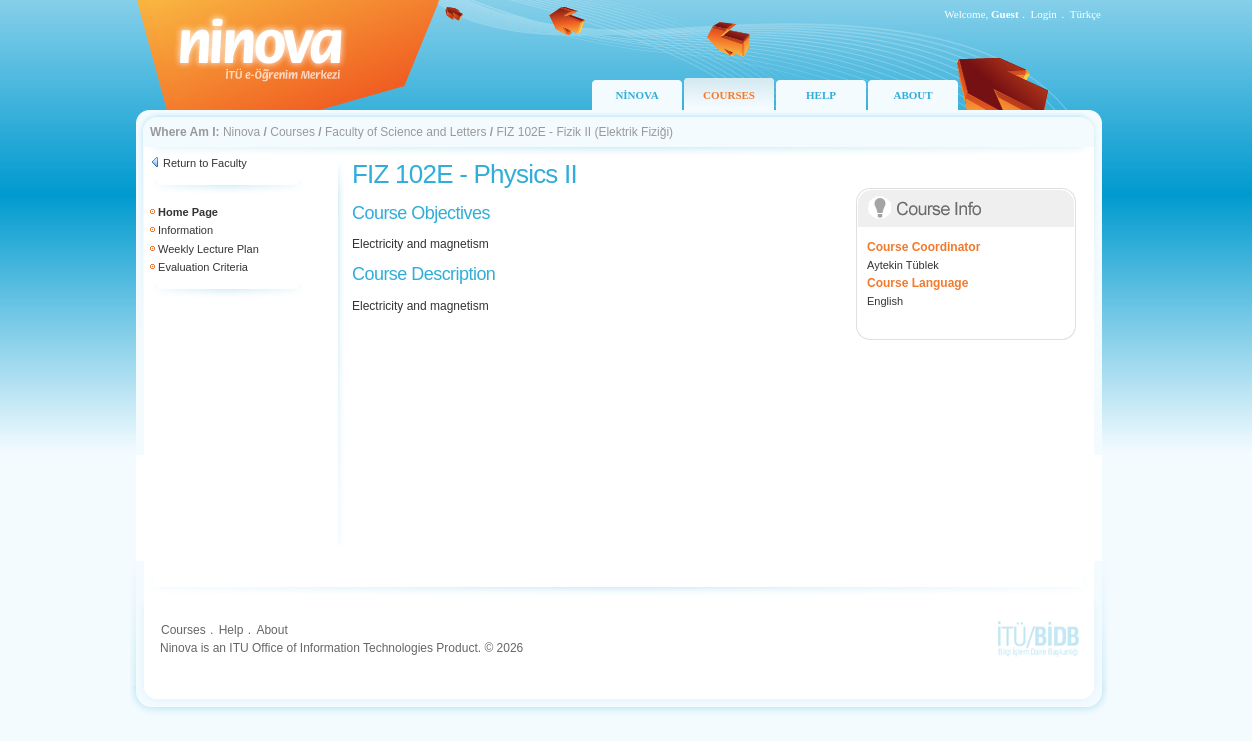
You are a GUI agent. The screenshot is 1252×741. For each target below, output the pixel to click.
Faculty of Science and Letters (405, 132)
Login (1044, 14)
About (271, 630)
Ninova (241, 132)
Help (231, 630)
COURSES (729, 95)
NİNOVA (636, 95)
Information (185, 230)
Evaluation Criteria (203, 267)
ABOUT (912, 95)
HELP (821, 95)
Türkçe (1085, 14)
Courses (292, 132)
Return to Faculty (205, 163)
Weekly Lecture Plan (208, 249)
